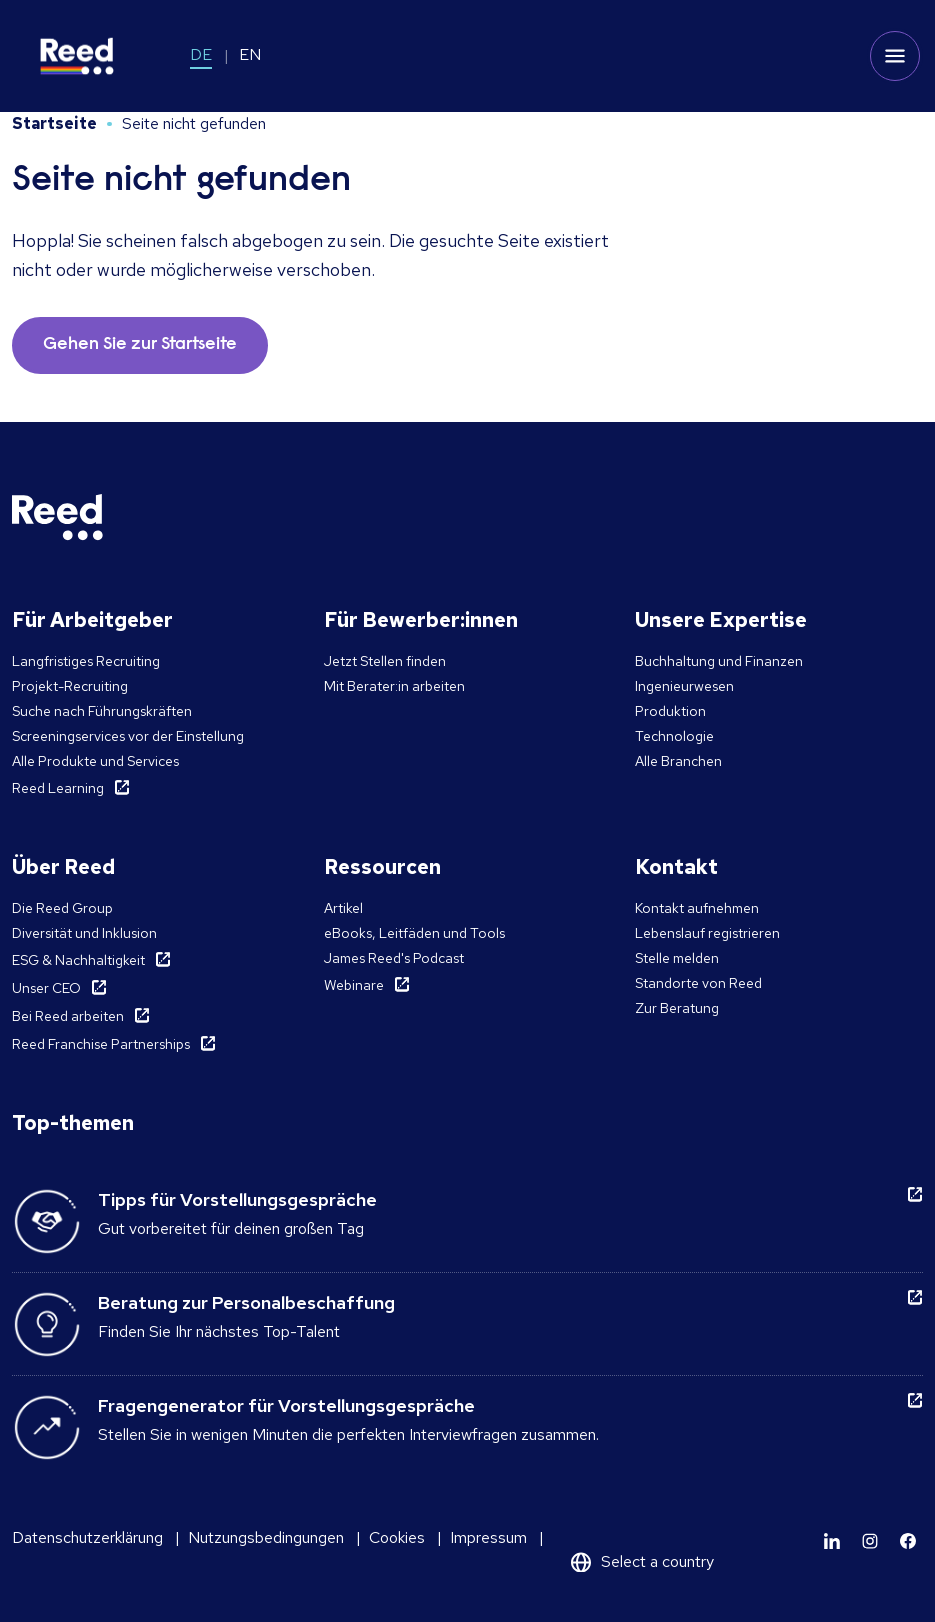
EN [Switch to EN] (250, 54)
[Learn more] (832, 1541)
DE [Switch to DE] (201, 54)
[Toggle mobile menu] (895, 56)
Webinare (354, 985)
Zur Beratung (677, 1008)
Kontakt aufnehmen (697, 908)
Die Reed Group (62, 908)
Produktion (670, 711)
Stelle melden (677, 958)
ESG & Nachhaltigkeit (78, 960)
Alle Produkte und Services (95, 761)
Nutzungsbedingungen (266, 1537)
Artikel (343, 908)
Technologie (674, 736)
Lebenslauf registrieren (707, 933)
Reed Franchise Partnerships (101, 1044)
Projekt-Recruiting (70, 686)
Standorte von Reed (698, 983)
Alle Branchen (678, 761)
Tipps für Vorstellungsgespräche (237, 1199)
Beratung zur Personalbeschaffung (246, 1302)
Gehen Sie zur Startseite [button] (140, 345)
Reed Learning (58, 788)
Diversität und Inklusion (84, 933)
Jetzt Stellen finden (385, 661)
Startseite (54, 123)
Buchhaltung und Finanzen (719, 661)
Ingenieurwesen (684, 686)
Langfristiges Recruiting (86, 661)
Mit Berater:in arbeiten (394, 686)
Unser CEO (46, 988)
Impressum (488, 1537)
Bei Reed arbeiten (68, 1016)
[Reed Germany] (77, 56)
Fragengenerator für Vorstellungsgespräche (286, 1405)
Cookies (397, 1537)
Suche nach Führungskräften (102, 711)
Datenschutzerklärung (87, 1537)
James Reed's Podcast (394, 958)
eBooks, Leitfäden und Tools (414, 933)
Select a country (657, 1561)
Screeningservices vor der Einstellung (128, 736)
